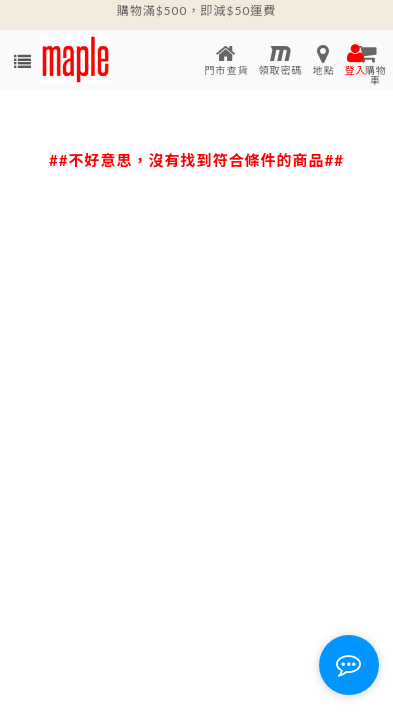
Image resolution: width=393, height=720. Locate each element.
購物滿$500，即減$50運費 (197, 10)
